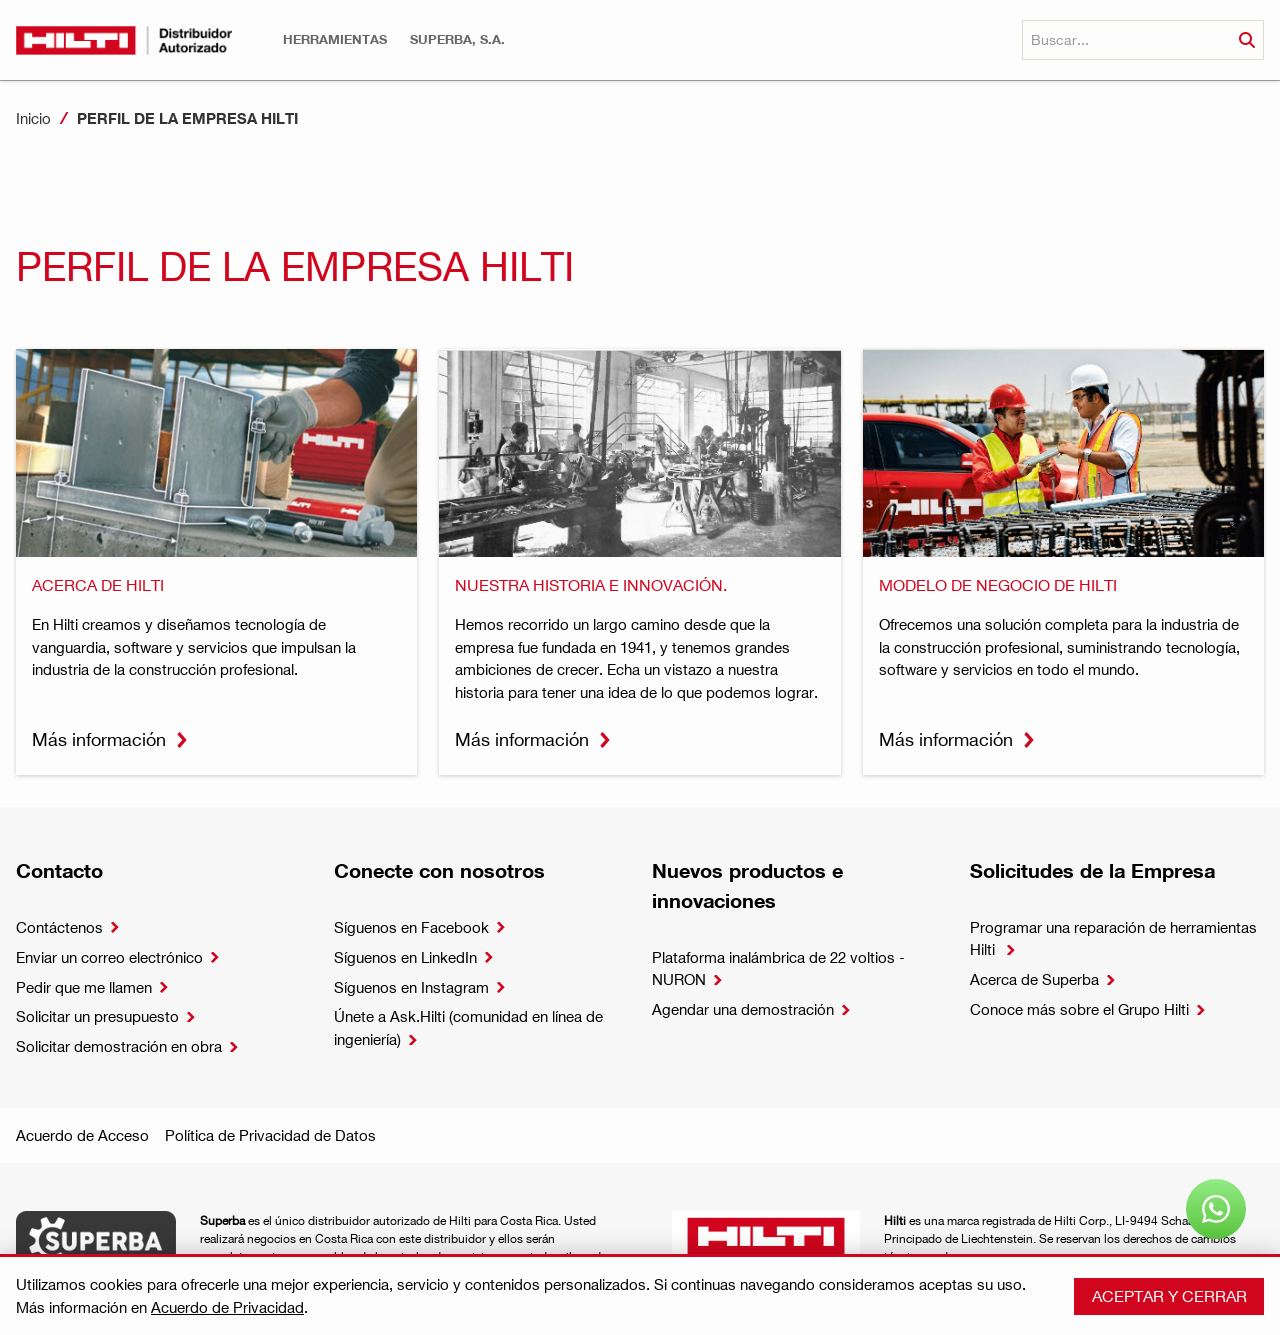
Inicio (33, 118)
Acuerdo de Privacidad (227, 1307)
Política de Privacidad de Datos (270, 1135)
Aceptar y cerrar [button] (1169, 1295)
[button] (335, 39)
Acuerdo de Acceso (82, 1135)
